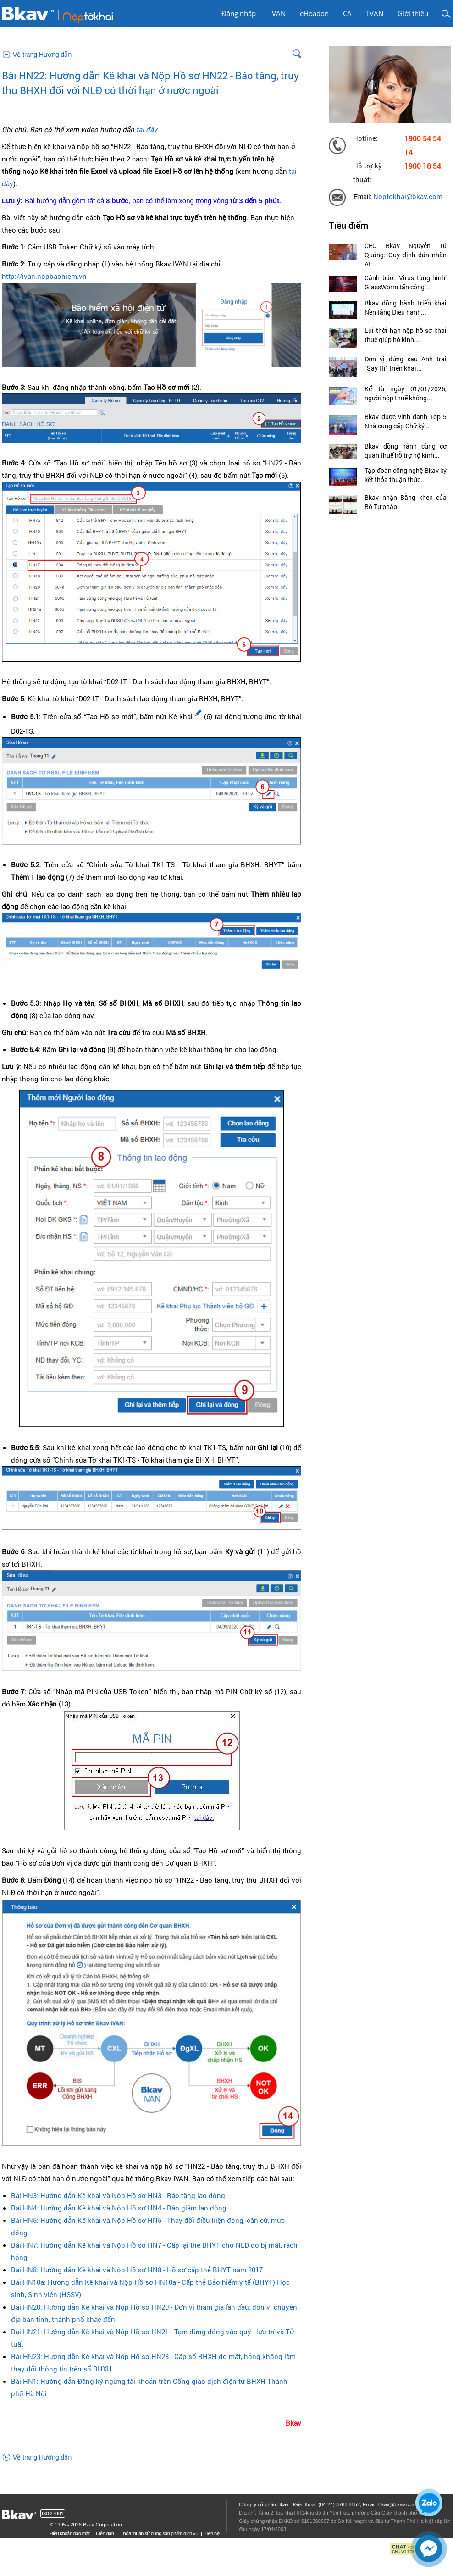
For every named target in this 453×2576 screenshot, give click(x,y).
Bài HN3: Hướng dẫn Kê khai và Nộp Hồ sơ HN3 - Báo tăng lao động (118, 2195)
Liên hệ (211, 2533)
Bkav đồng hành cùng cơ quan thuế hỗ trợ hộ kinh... (406, 451)
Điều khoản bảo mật (69, 2533)
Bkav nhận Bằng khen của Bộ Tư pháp (406, 502)
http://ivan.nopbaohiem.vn (44, 276)
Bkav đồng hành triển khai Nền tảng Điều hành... (406, 307)
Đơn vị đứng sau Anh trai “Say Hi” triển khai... (406, 363)
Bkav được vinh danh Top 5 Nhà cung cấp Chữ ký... (406, 421)
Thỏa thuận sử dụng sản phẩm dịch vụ (159, 2533)
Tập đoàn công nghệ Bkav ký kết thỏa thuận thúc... (406, 475)
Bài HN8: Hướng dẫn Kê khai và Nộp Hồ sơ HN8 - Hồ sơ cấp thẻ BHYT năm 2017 (137, 2269)
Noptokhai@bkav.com (407, 196)
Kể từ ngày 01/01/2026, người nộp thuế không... (406, 393)
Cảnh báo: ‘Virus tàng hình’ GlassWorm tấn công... (406, 282)
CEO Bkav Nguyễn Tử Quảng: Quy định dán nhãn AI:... (406, 254)
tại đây (146, 129)
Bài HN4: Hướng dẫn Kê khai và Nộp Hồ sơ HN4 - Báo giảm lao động (118, 2207)
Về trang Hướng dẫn (42, 54)
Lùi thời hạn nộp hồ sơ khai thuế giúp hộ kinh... (406, 335)
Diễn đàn (105, 2533)
